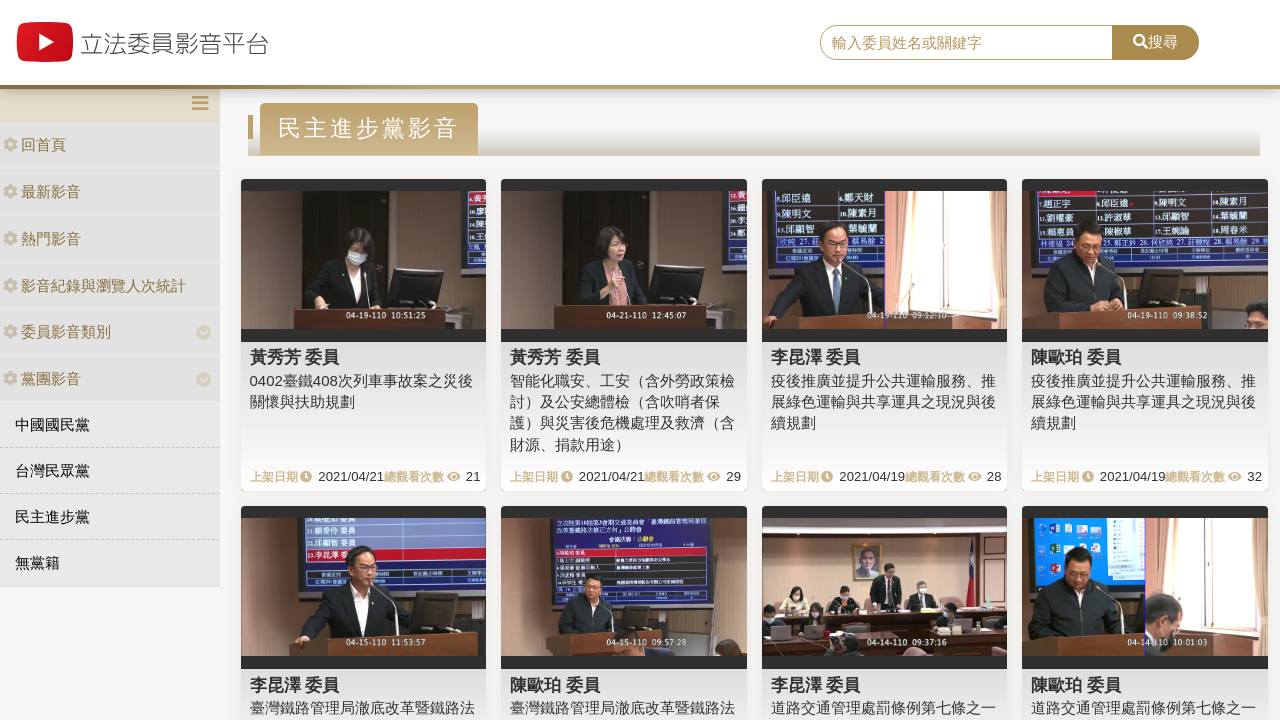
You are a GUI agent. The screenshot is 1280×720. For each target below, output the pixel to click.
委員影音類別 (57, 331)
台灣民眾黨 (52, 470)
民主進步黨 (52, 516)
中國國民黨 (52, 424)
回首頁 (34, 144)
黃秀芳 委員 (295, 357)
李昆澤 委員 (816, 357)
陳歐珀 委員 (1076, 357)
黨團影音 (42, 378)
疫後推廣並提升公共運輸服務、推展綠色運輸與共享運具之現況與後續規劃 (883, 402)
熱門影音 (42, 238)
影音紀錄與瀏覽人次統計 (94, 285)
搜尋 (1155, 41)
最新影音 (42, 191)
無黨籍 (37, 562)
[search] (966, 43)
